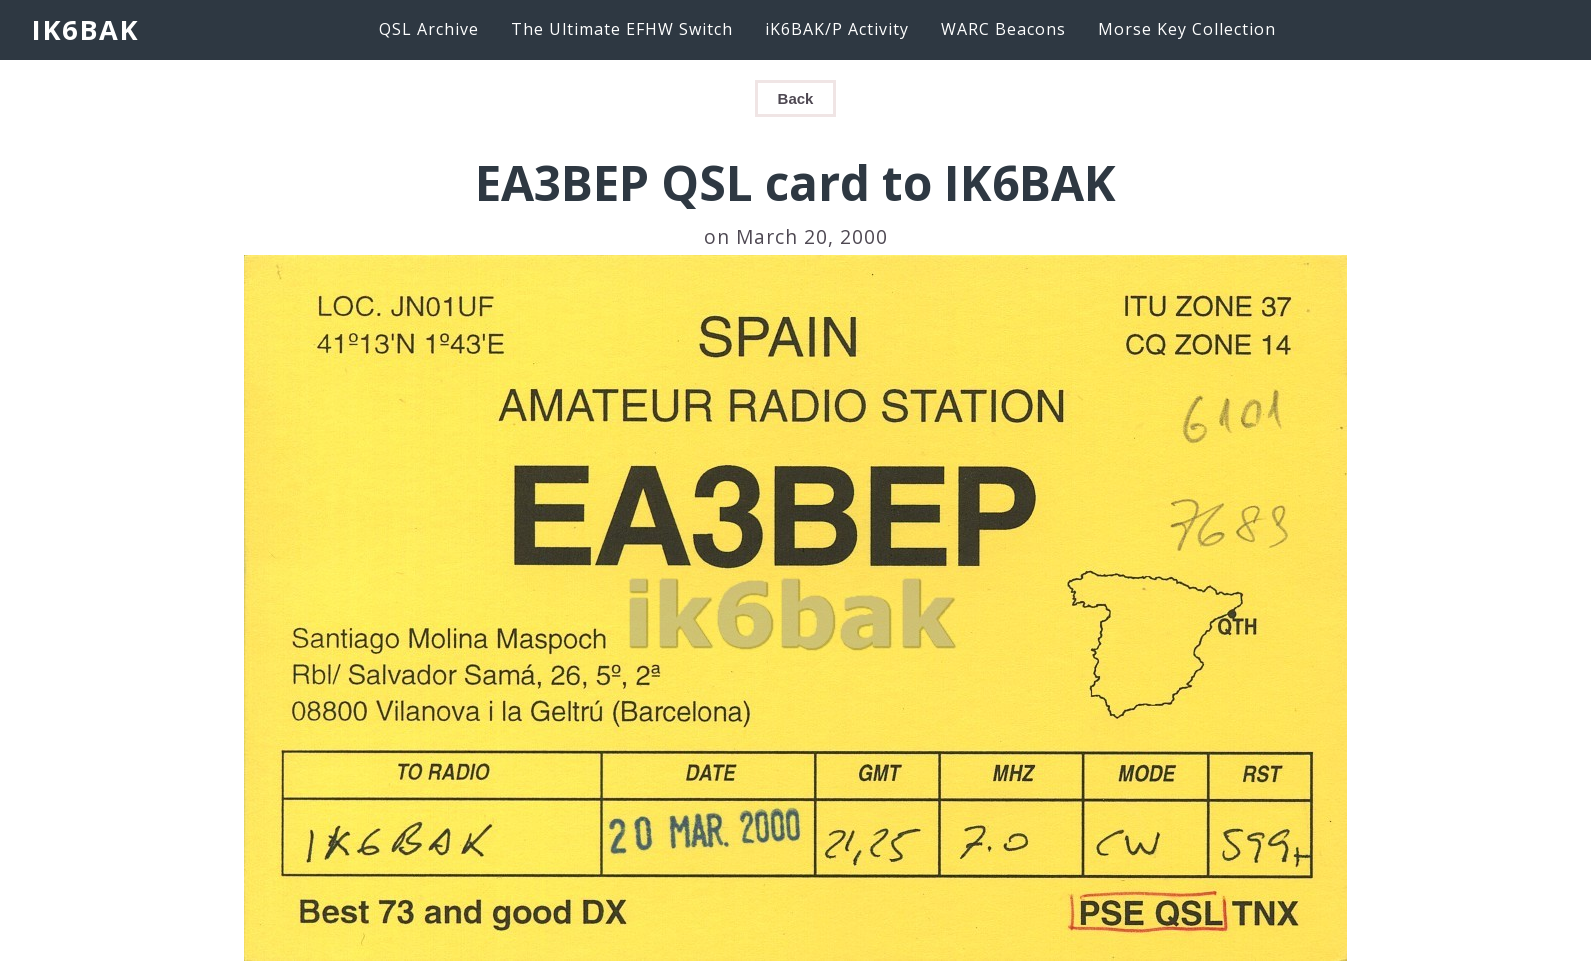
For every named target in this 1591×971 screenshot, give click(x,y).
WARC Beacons (1003, 29)
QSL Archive (429, 29)
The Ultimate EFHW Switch (622, 29)
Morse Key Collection (1187, 29)
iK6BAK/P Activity (837, 29)
